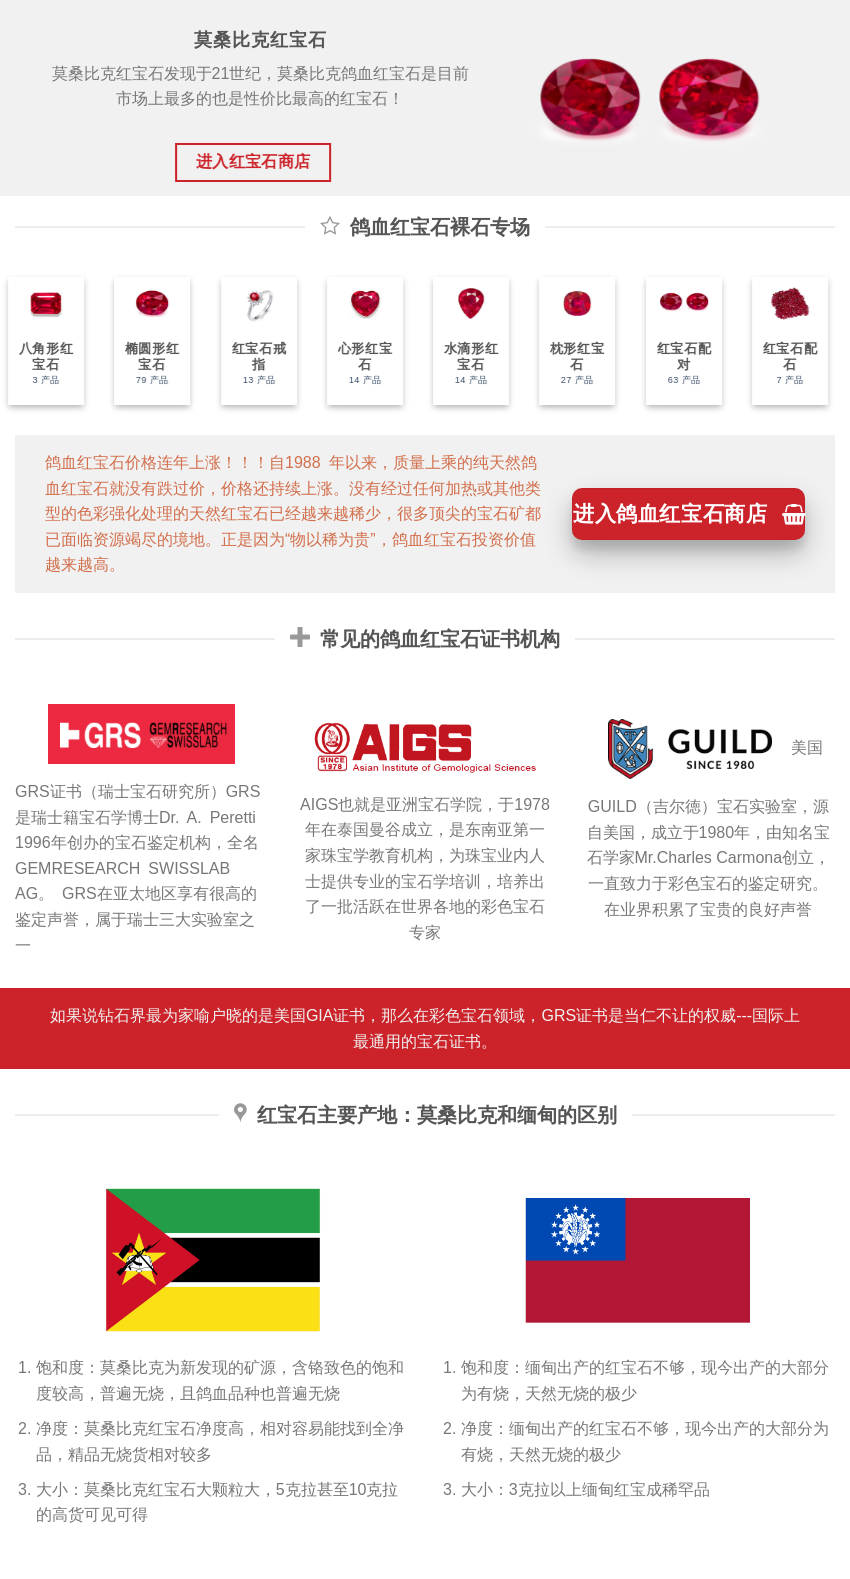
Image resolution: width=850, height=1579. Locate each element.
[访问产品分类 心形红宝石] (357, 341)
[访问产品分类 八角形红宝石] (38, 341)
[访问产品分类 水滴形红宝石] (463, 341)
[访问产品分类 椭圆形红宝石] (145, 341)
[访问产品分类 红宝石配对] (676, 341)
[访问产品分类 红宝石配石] (782, 341)
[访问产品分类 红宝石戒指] (251, 341)
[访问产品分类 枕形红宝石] (570, 341)
